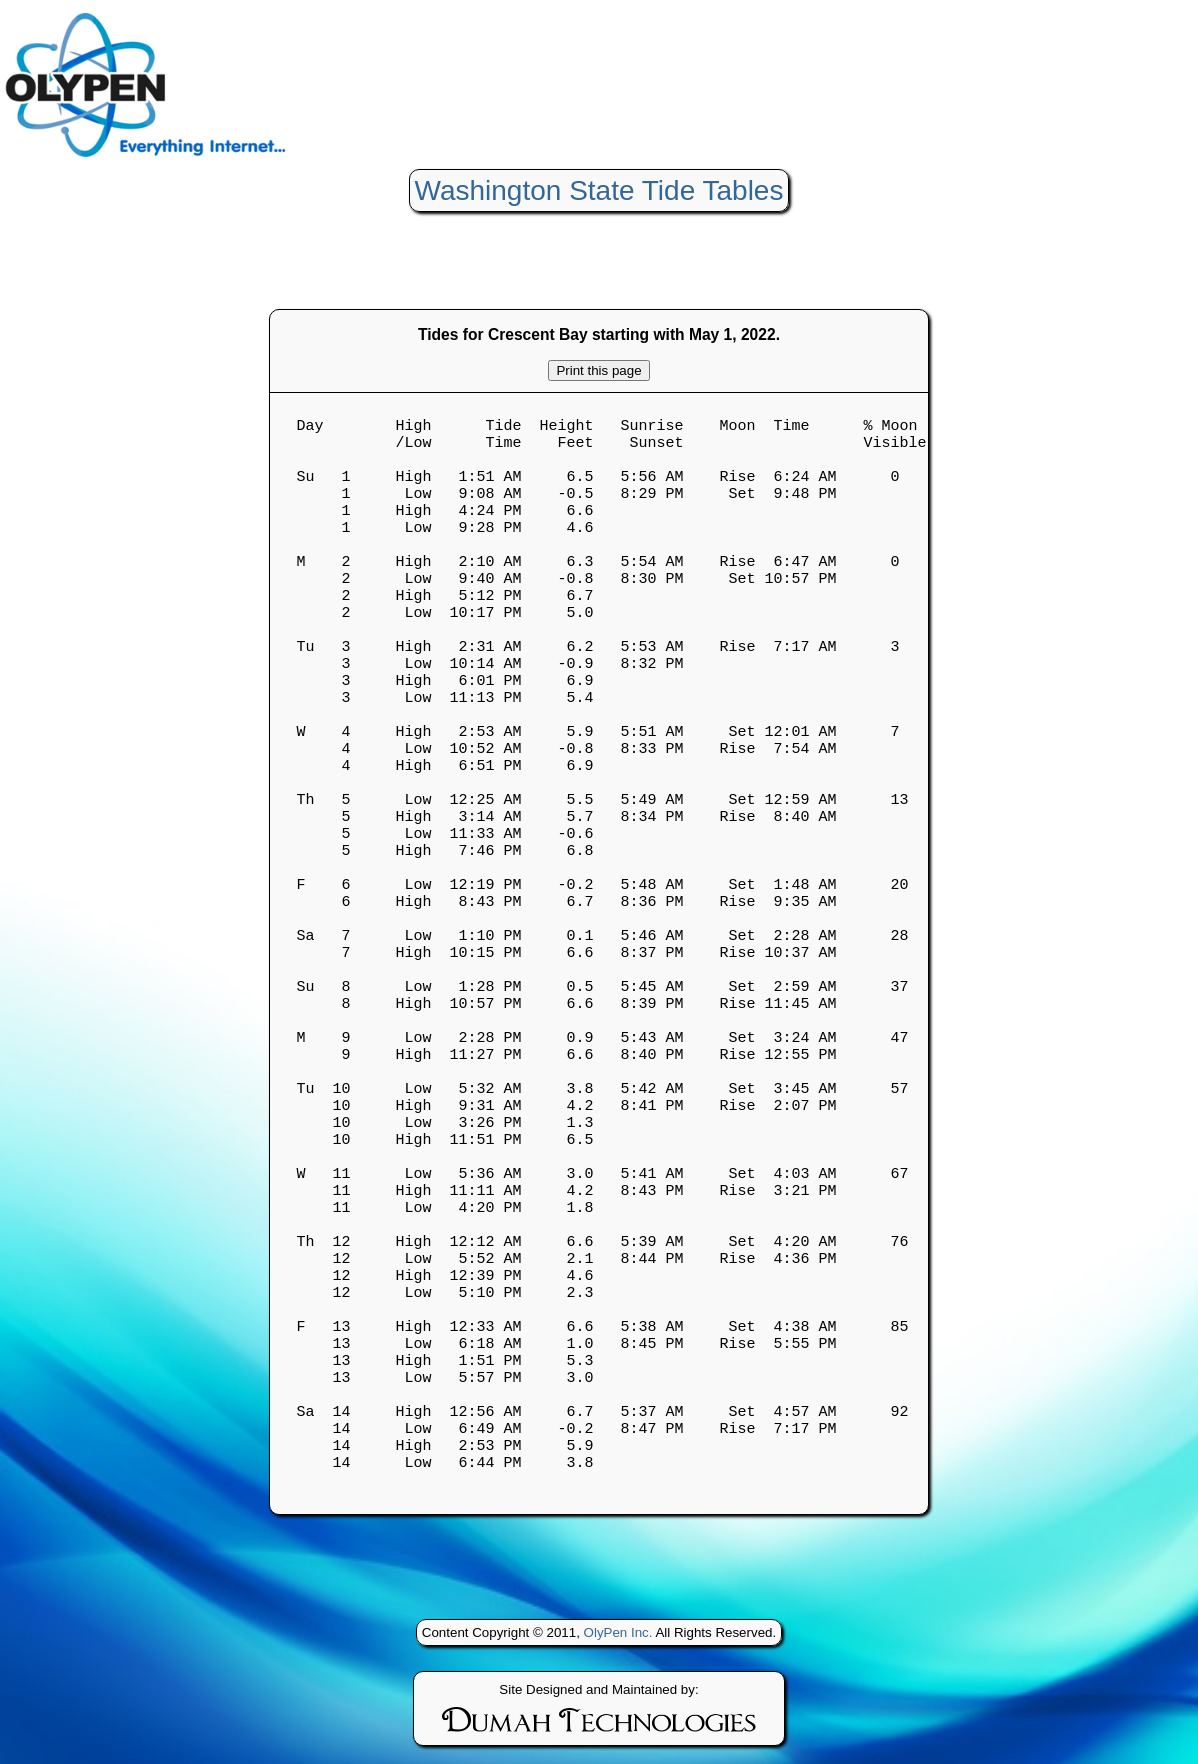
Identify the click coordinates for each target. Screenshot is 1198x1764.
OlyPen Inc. (618, 1646)
